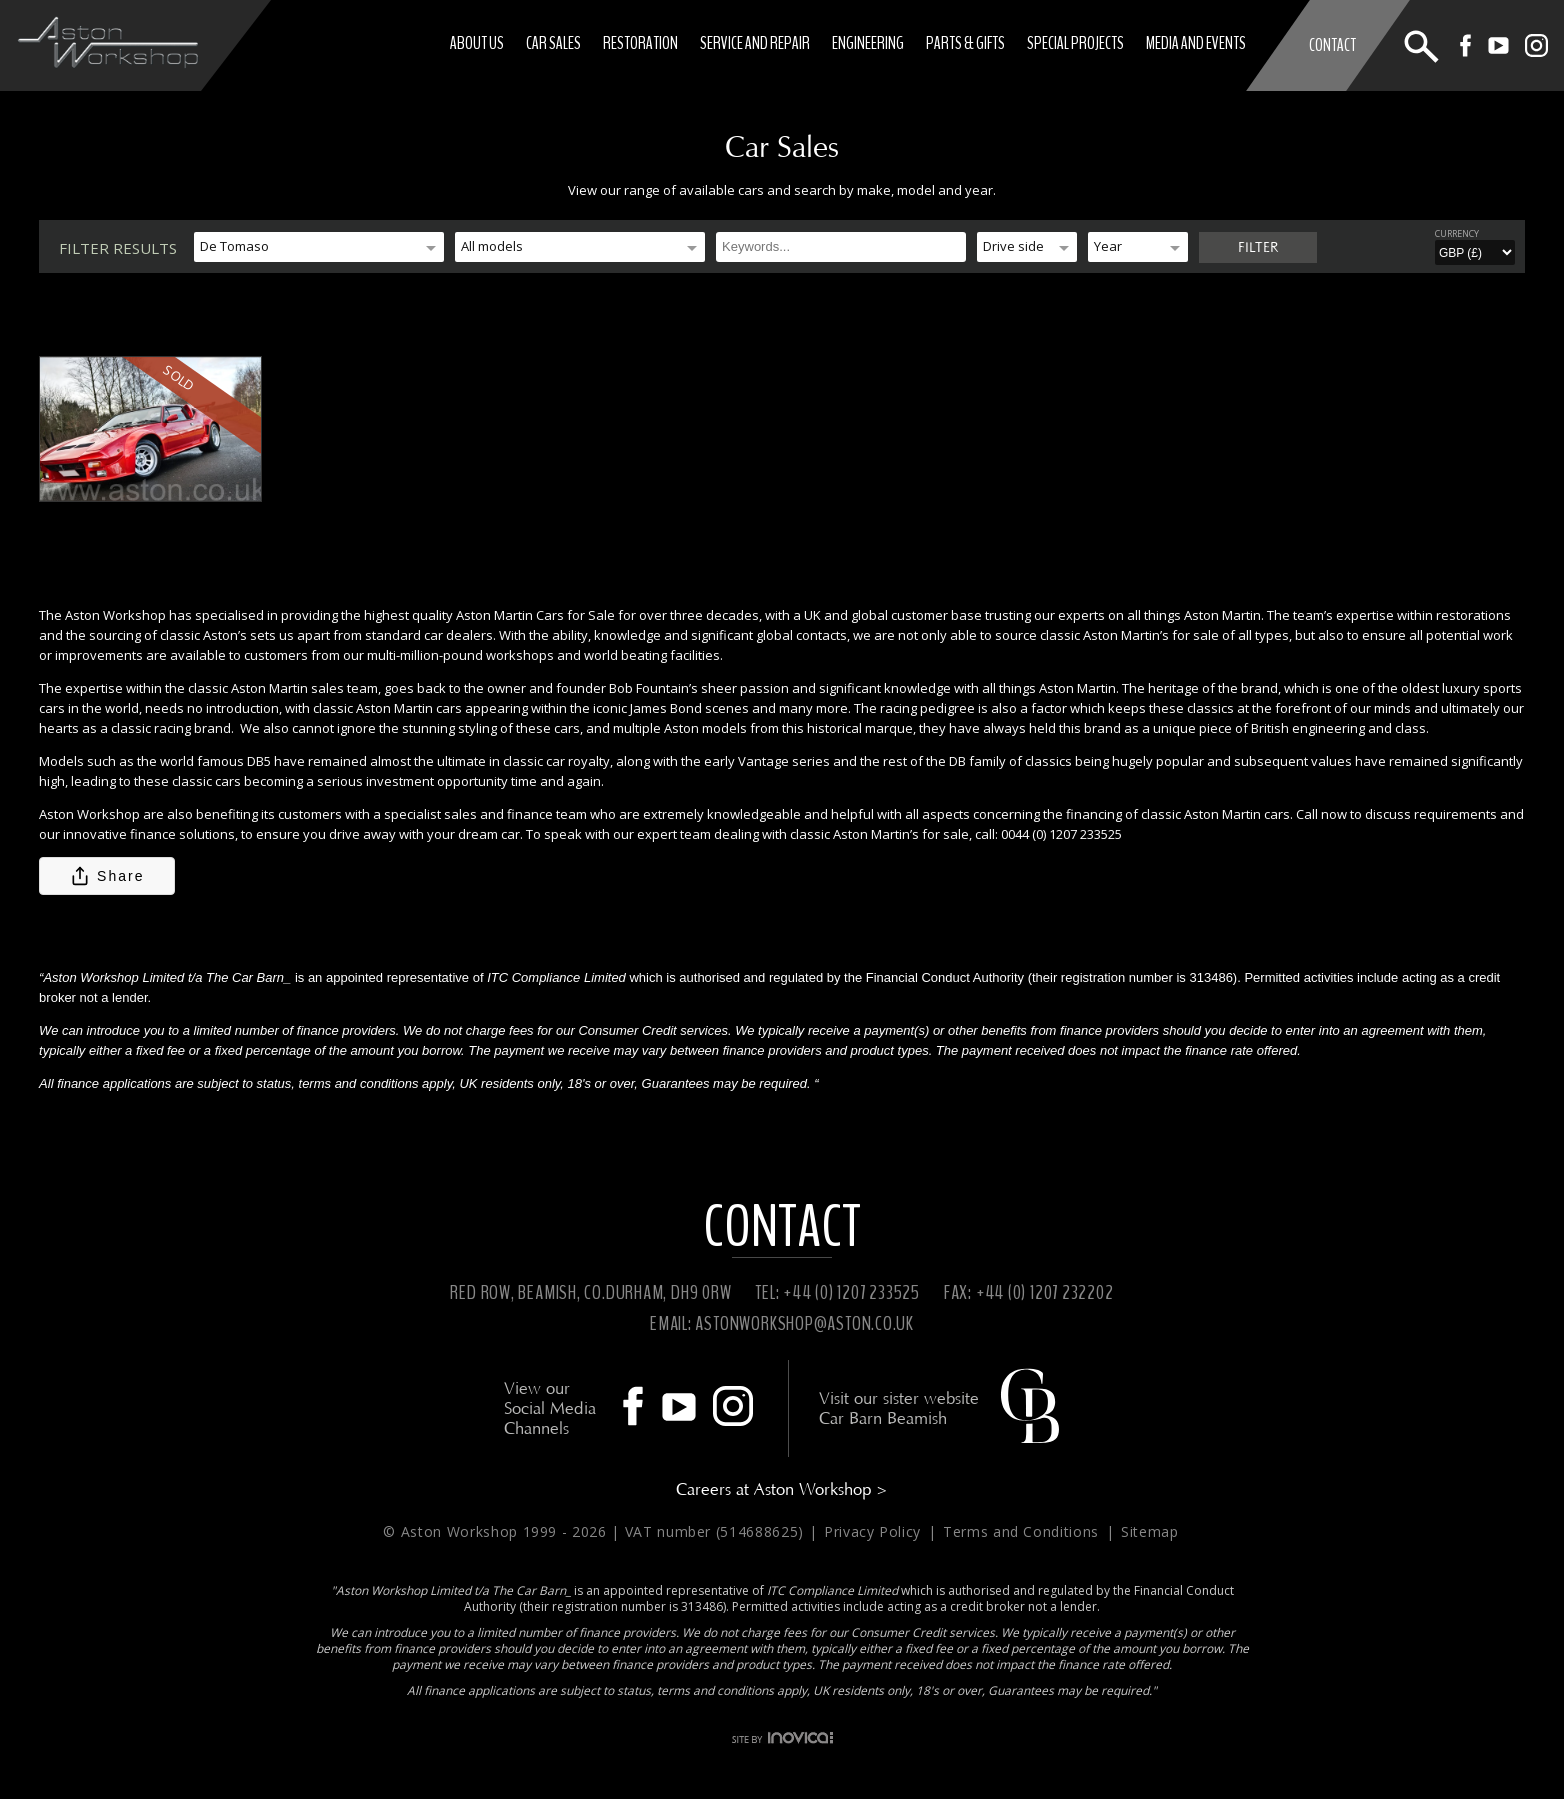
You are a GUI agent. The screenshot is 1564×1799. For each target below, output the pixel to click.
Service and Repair (756, 43)
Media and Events (1197, 43)
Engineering (869, 43)
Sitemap (1150, 1531)
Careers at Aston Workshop (782, 1489)
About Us (478, 43)
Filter (1258, 247)
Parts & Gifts (966, 43)
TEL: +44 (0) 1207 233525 (837, 1292)
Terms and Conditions (1023, 1531)
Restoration (641, 43)
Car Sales (554, 43)
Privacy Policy (875, 1531)
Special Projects (1076, 43)
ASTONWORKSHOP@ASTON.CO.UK (804, 1323)
